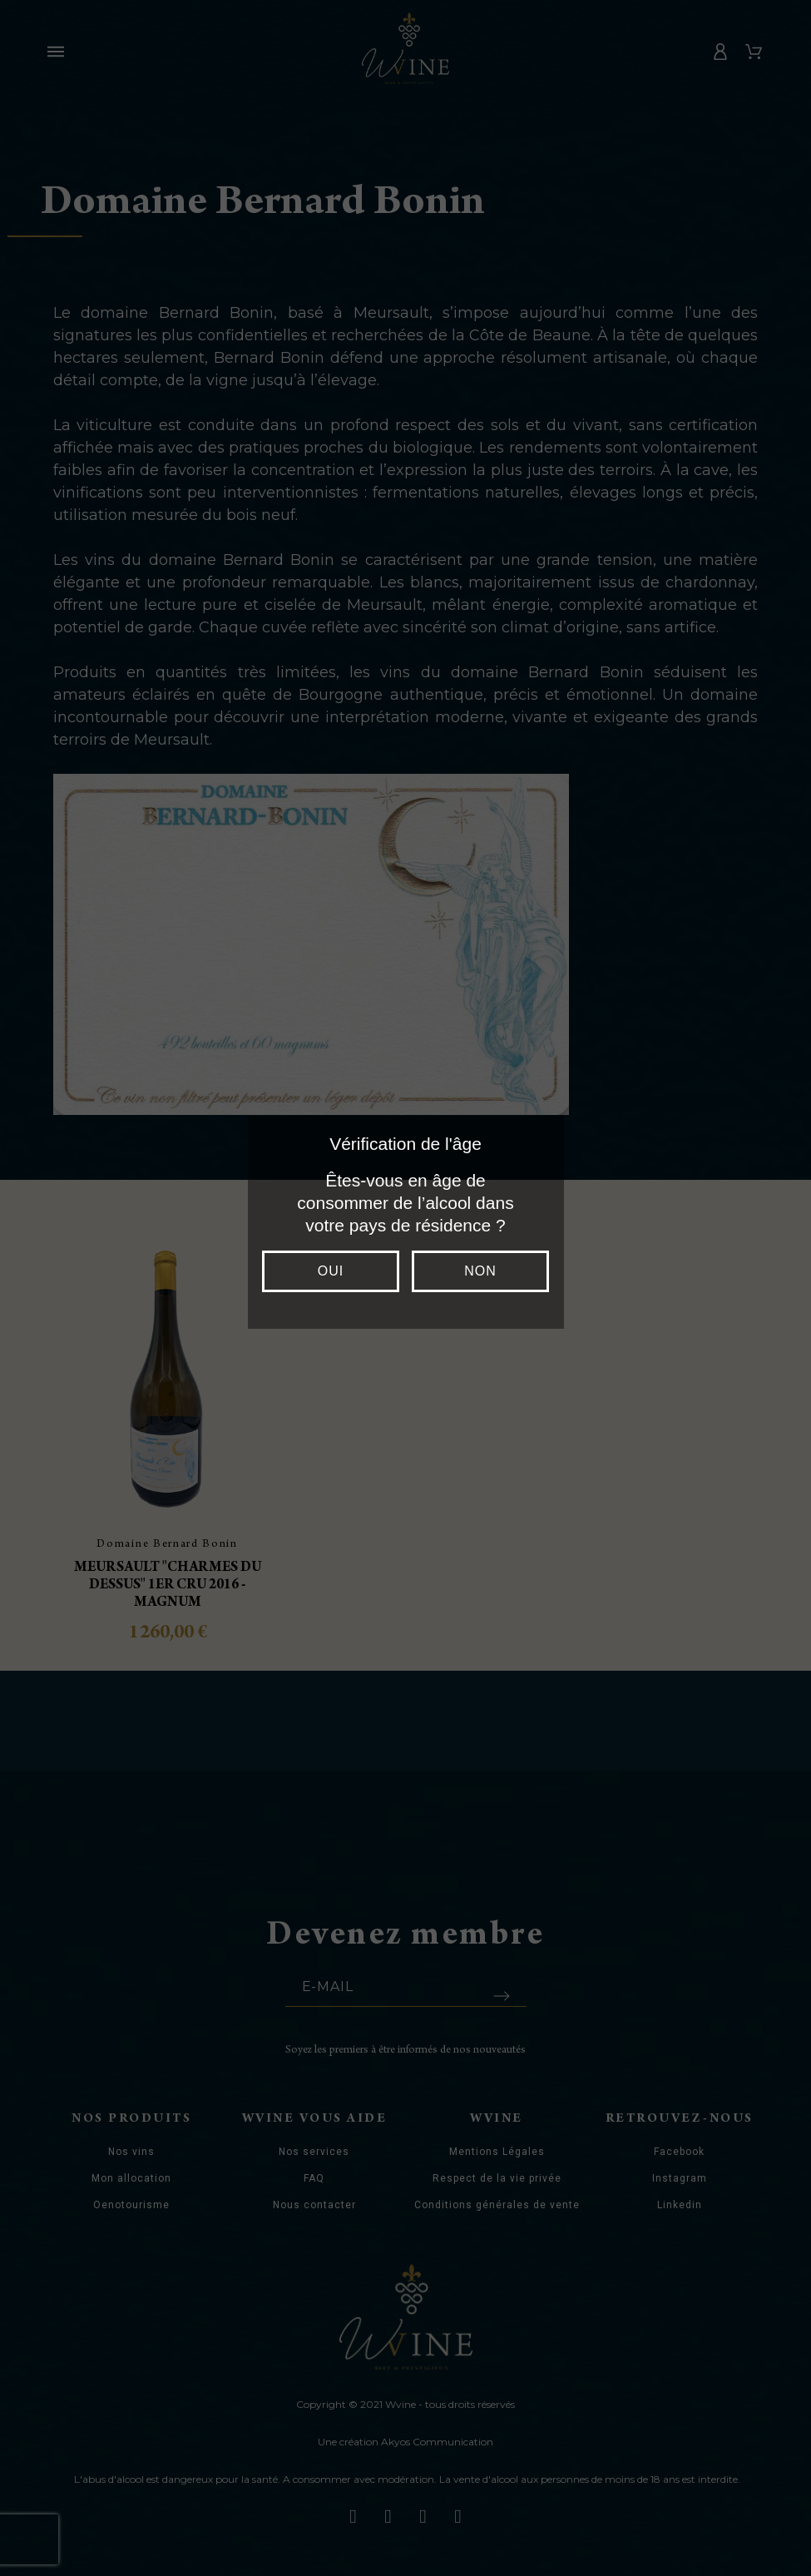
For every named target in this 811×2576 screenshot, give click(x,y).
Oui (331, 1271)
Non (480, 1271)
